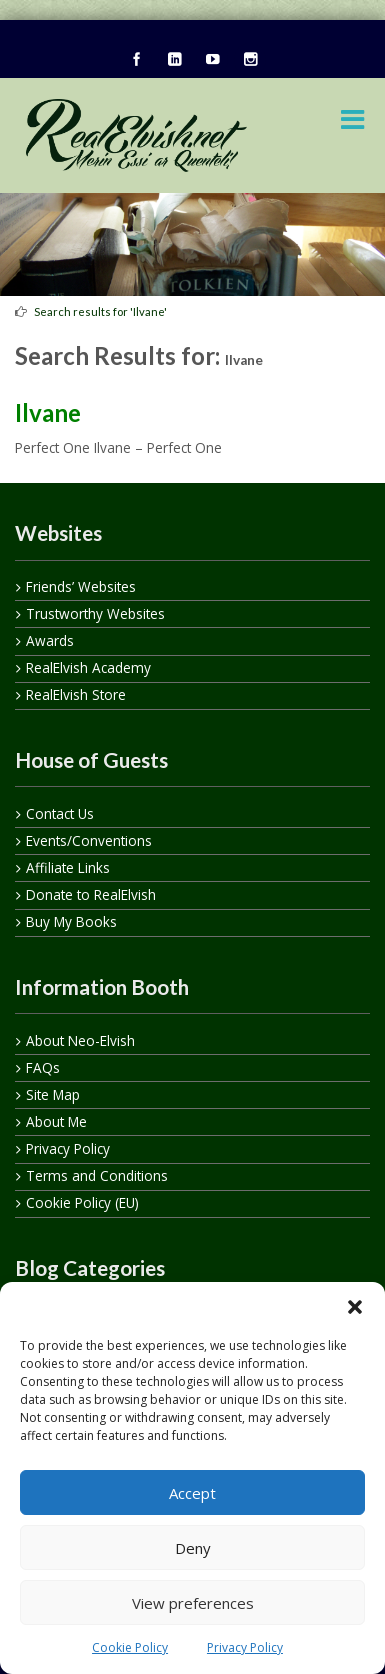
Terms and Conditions (97, 1175)
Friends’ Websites (81, 586)
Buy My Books (71, 921)
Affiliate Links (68, 867)
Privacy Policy (245, 1647)
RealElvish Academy (88, 667)
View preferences (193, 1603)
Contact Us (60, 813)
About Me (56, 1121)
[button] (355, 1307)
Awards (50, 640)
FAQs (43, 1067)
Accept (192, 1493)
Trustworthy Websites (95, 613)
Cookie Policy (130, 1647)
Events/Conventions (89, 840)
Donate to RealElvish (91, 894)
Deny (193, 1548)
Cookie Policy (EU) (82, 1202)
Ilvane (48, 412)
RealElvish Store (76, 694)
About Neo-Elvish (80, 1040)
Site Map (53, 1094)
